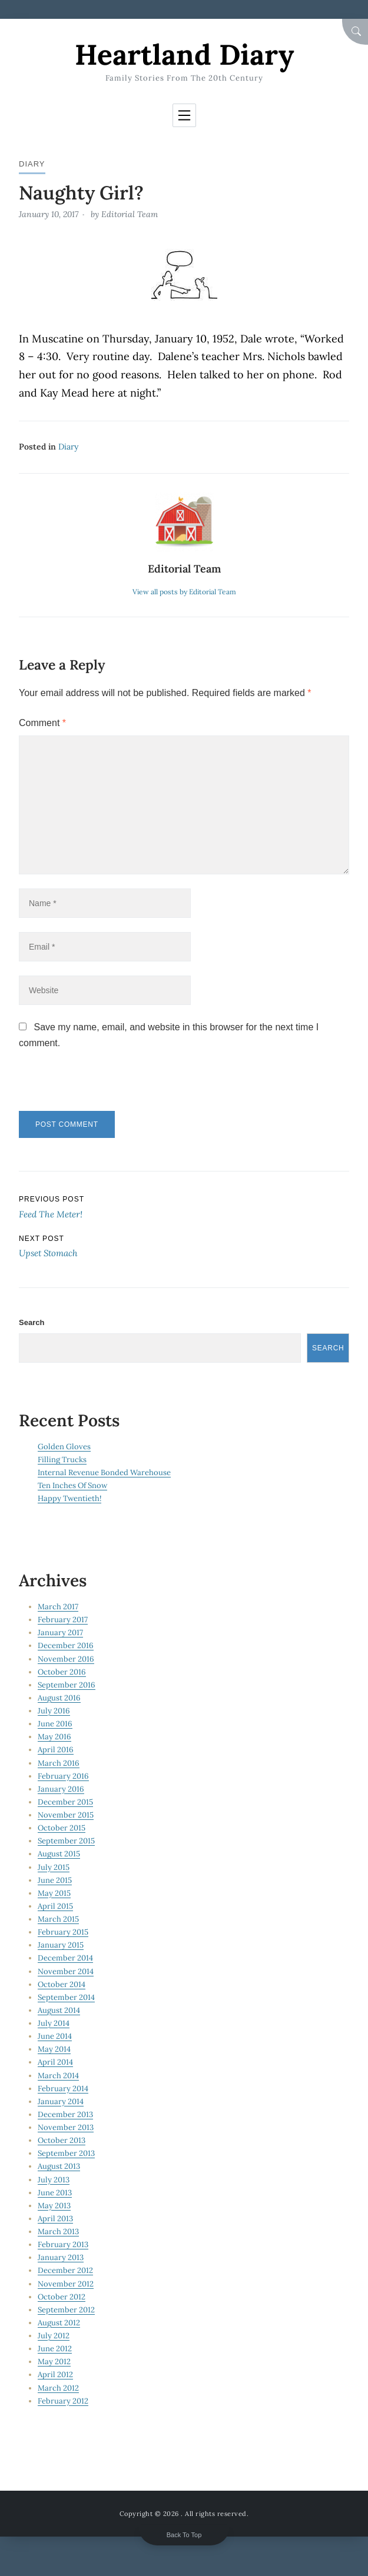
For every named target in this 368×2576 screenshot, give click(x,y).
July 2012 (53, 2336)
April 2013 (55, 2219)
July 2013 (53, 2180)
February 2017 (63, 1620)
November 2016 (66, 1659)
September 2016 (66, 1685)
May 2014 (54, 2049)
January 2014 (61, 2101)
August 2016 (59, 1698)
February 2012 (63, 2401)
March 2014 (58, 2076)
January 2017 (60, 1633)
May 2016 (54, 1737)
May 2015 (54, 1893)
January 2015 (61, 1945)
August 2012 (59, 2323)
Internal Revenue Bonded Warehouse (104, 1472)
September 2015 (66, 1841)
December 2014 (65, 1958)
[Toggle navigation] (184, 115)
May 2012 (54, 2362)
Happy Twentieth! (69, 1498)
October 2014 (61, 1984)
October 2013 (61, 2140)
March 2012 (58, 2388)
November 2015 (66, 1815)
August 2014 (59, 2010)
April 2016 (56, 1750)
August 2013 (59, 2166)
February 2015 (63, 1932)
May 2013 (54, 2206)
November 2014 (66, 1971)
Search (31, 1322)
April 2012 (55, 2374)
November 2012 (66, 2284)
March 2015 (58, 1919)
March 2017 (58, 1607)
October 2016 (62, 1672)
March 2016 (58, 1763)
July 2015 (53, 1867)
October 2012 (61, 2297)
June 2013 (55, 2193)
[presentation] (99, 1085)
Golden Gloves (64, 1447)
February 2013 (63, 2244)
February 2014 (63, 2089)
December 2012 (65, 2270)
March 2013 (58, 2231)
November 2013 (66, 2127)
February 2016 (63, 1776)
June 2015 (55, 1880)
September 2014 (66, 1997)
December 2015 (65, 1802)
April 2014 (55, 2062)
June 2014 (55, 2036)
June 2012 (55, 2349)
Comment (42, 723)
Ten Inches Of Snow (72, 1485)
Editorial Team (129, 214)
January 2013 (61, 2257)
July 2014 (53, 2023)
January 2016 (61, 1789)
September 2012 (66, 2310)
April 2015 (55, 1906)
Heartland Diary (184, 54)
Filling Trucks (62, 1460)
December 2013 (65, 2114)
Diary (32, 163)
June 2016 (55, 1724)
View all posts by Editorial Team (184, 591)
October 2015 (61, 1828)
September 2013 (66, 2153)
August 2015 (59, 1854)
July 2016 (54, 1711)
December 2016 (66, 1645)
